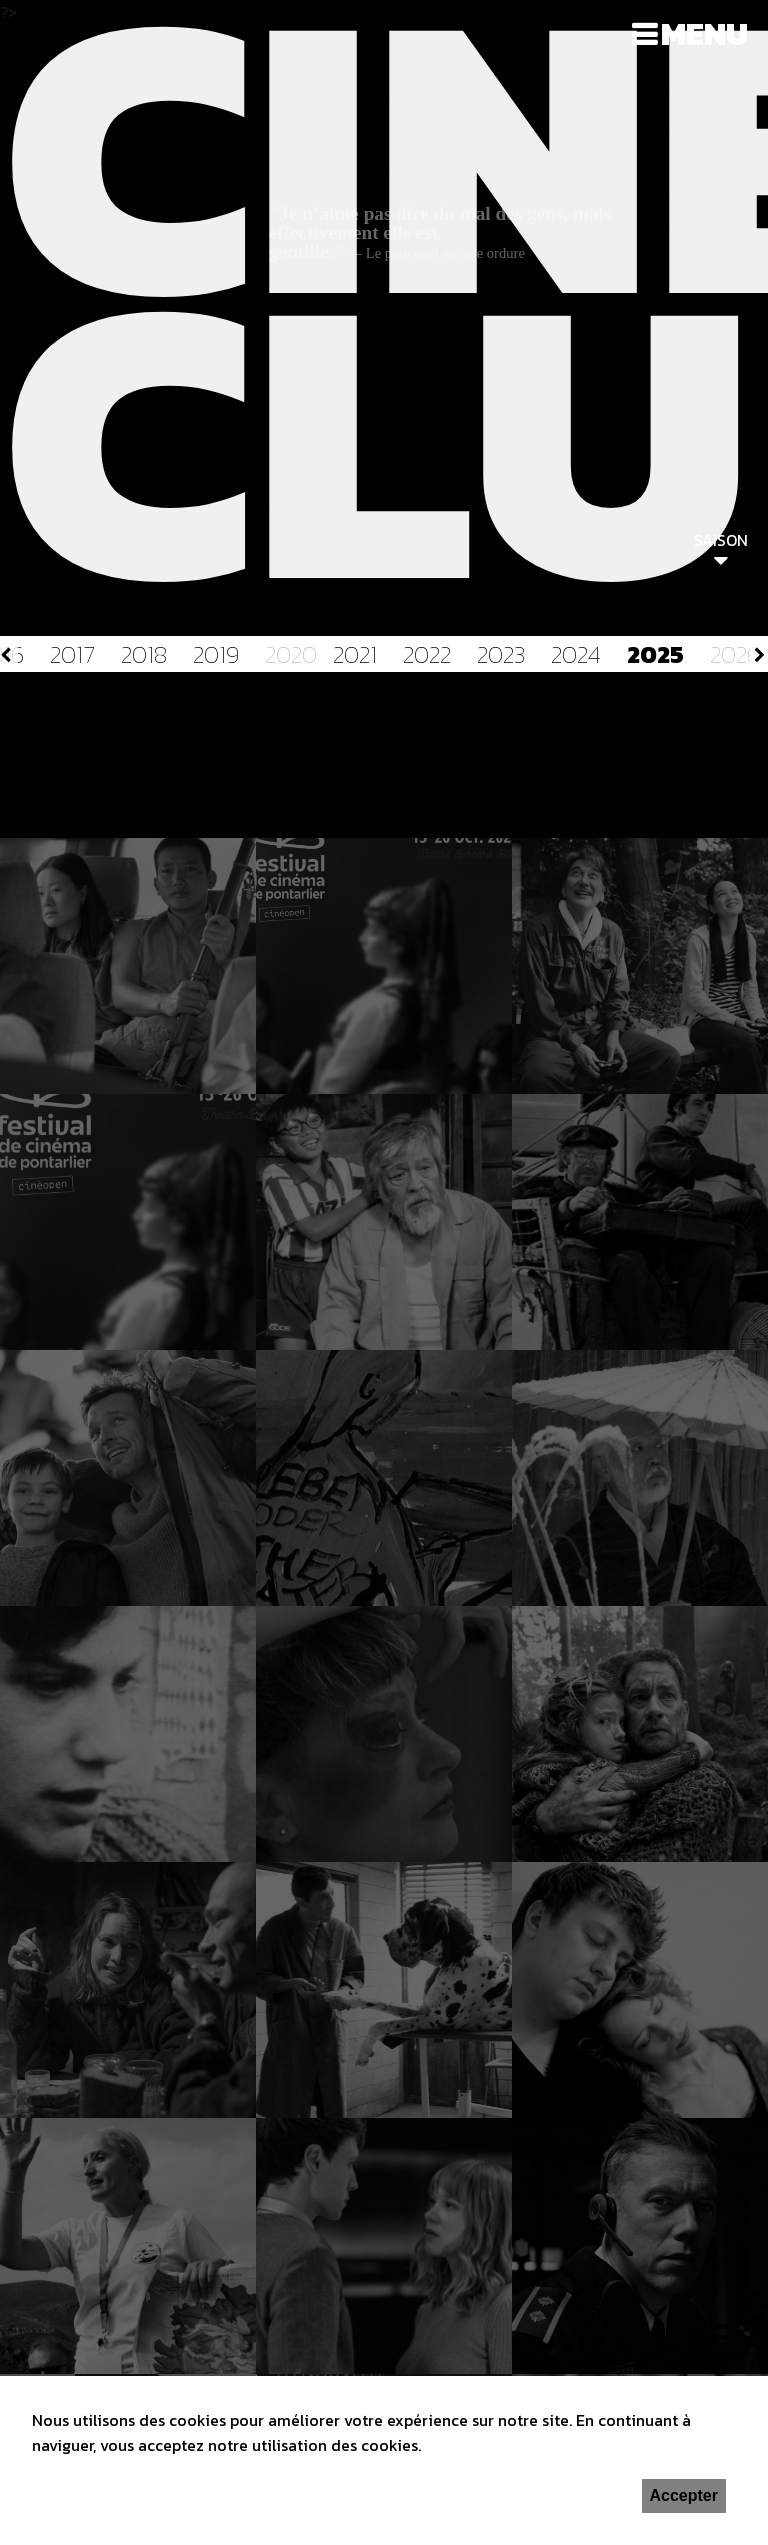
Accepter (684, 2495)
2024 (576, 654)
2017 (72, 654)
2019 (216, 654)
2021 (355, 654)
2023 (501, 654)
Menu (704, 34)
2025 (655, 654)
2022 (427, 654)
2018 (144, 654)
